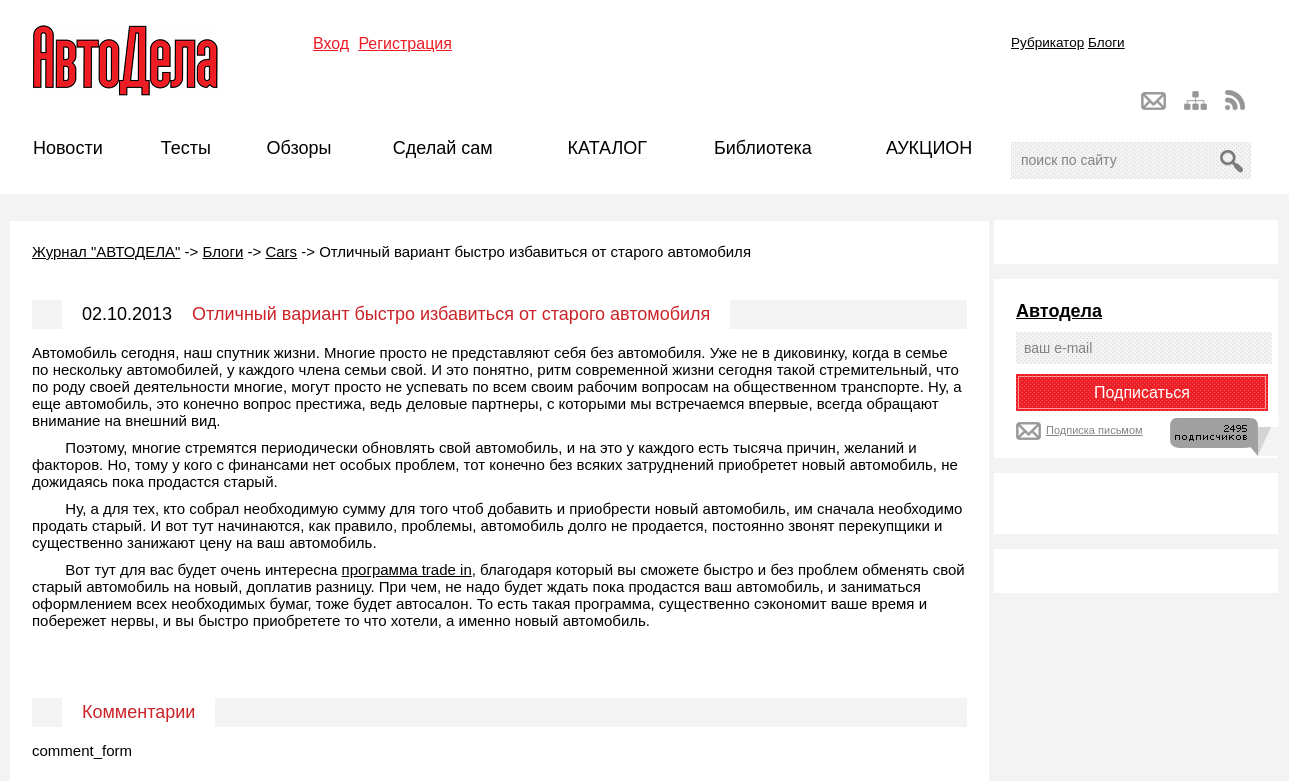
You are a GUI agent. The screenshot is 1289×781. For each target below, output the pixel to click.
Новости (68, 148)
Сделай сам (443, 148)
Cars (281, 251)
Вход (331, 43)
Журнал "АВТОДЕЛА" (106, 251)
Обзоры (299, 148)
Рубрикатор (1047, 42)
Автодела (1059, 311)
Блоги (1106, 42)
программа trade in (407, 569)
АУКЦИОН (929, 148)
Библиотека (763, 148)
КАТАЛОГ (607, 148)
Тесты (186, 148)
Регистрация (405, 43)
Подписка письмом (1094, 430)
